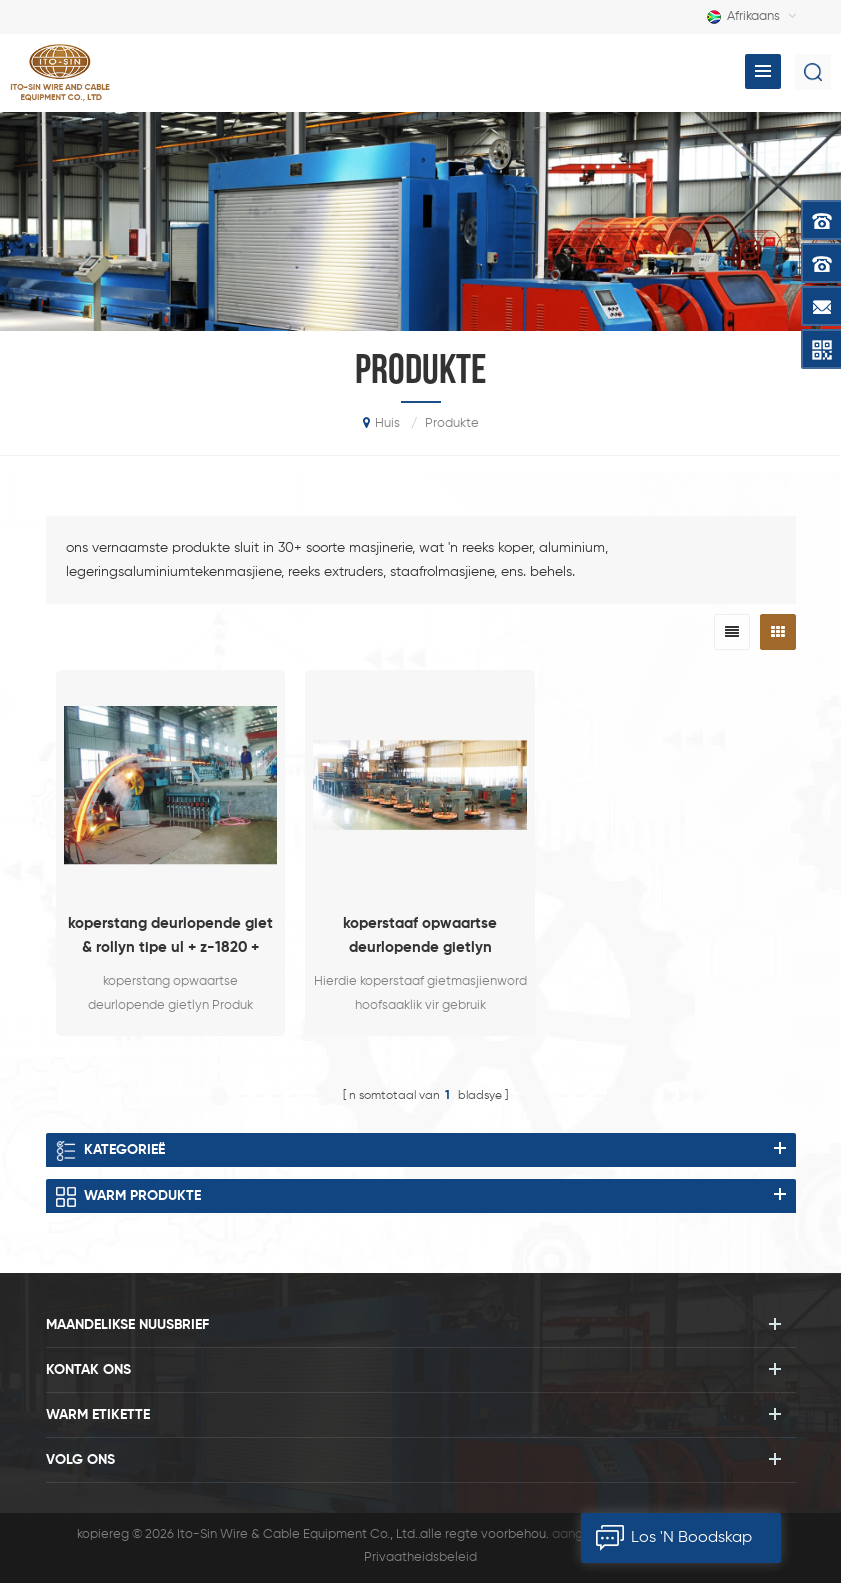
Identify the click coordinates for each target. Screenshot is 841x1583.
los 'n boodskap (666, 1538)
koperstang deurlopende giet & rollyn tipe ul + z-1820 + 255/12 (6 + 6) (170, 938)
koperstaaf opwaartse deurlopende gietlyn (420, 935)
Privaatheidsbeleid (420, 1557)
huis (381, 423)
